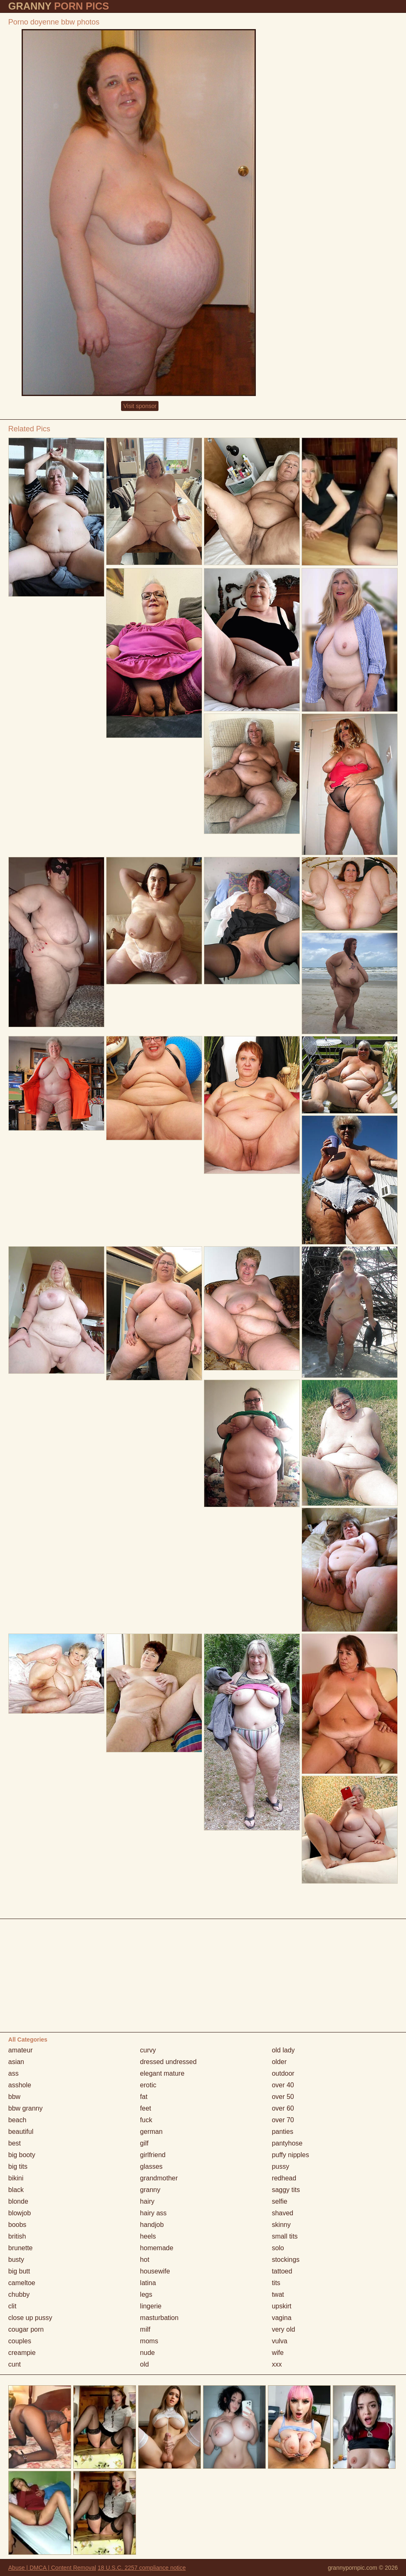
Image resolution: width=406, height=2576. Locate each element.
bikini (15, 2178)
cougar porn (26, 2329)
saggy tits (286, 2189)
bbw (14, 2096)
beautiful (21, 2131)
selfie (279, 2201)
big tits (17, 2166)
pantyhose (287, 2143)
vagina (281, 2317)
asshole (19, 2085)
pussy (280, 2166)
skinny (281, 2224)
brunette (20, 2247)
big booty (21, 2154)
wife (277, 2352)
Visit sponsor (139, 406)
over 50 (283, 2096)
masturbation (159, 2317)
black (16, 2189)
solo (278, 2247)
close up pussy (30, 2317)
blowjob (19, 2213)
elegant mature (162, 2073)
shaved (282, 2213)
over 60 (283, 2108)
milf (145, 2329)
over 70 (283, 2119)
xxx (277, 2364)
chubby (19, 2294)
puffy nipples (290, 2154)
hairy (147, 2201)
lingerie (151, 2306)
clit (12, 2306)
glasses (151, 2166)
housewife (155, 2271)
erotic (148, 2085)
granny (150, 2189)
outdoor (283, 2073)
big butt (19, 2271)
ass (13, 2073)
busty (16, 2259)
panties (282, 2131)
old (144, 2364)
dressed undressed (168, 2061)
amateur (20, 2050)
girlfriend (153, 2154)
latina (148, 2282)
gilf (144, 2143)
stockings (286, 2259)
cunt (14, 2364)
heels (148, 2236)
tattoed (282, 2271)
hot (144, 2259)
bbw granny (25, 2108)
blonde (18, 2201)
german (151, 2131)
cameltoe (21, 2282)
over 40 (283, 2085)
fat (144, 2096)
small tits (284, 2236)
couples (19, 2341)
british (17, 2236)
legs (146, 2294)
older (279, 2061)
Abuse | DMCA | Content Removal (52, 2567)
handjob (152, 2224)
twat (278, 2294)
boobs (17, 2224)
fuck (146, 2119)
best (14, 2143)
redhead (284, 2178)
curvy (148, 2050)
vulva (279, 2341)
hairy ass (153, 2213)
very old (283, 2329)
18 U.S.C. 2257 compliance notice (142, 2567)
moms (149, 2341)
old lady (283, 2050)
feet (145, 2108)
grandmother (159, 2178)
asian (16, 2061)
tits (276, 2282)
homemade (156, 2247)
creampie (22, 2352)
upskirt (281, 2306)
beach (17, 2119)
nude (147, 2352)
